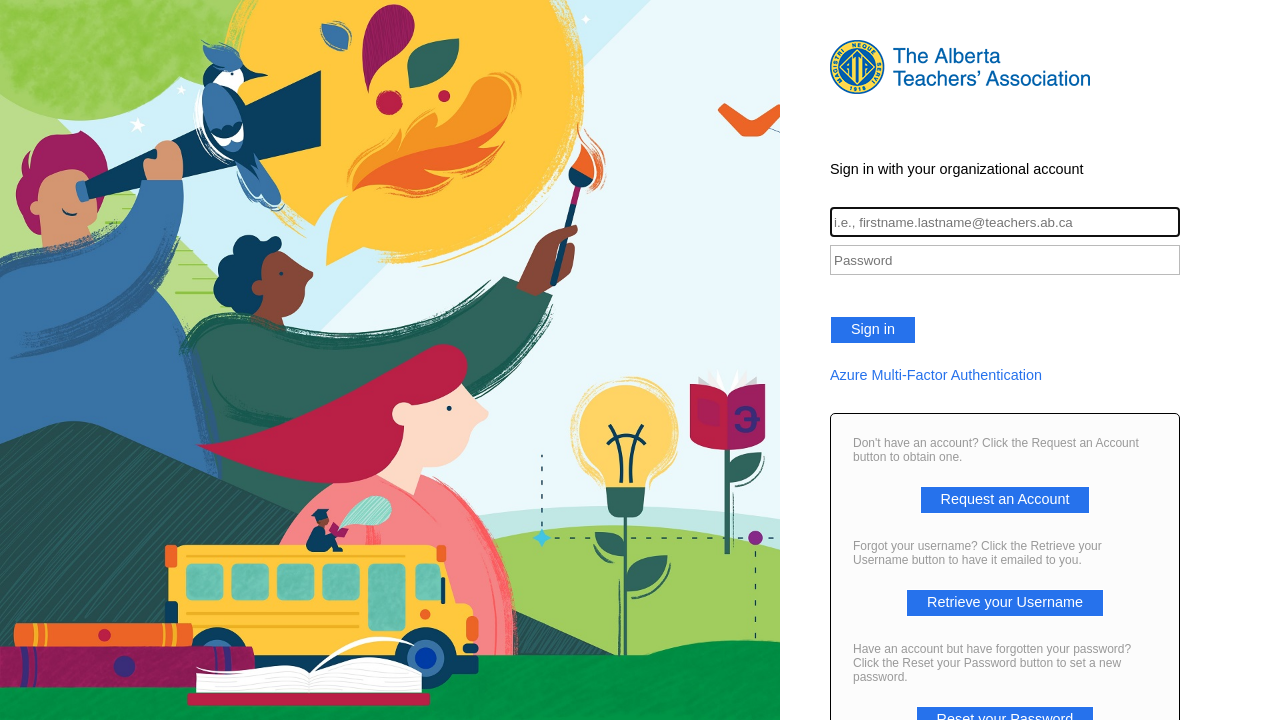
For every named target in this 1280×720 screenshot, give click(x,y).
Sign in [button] (873, 329)
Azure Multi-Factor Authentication (936, 375)
